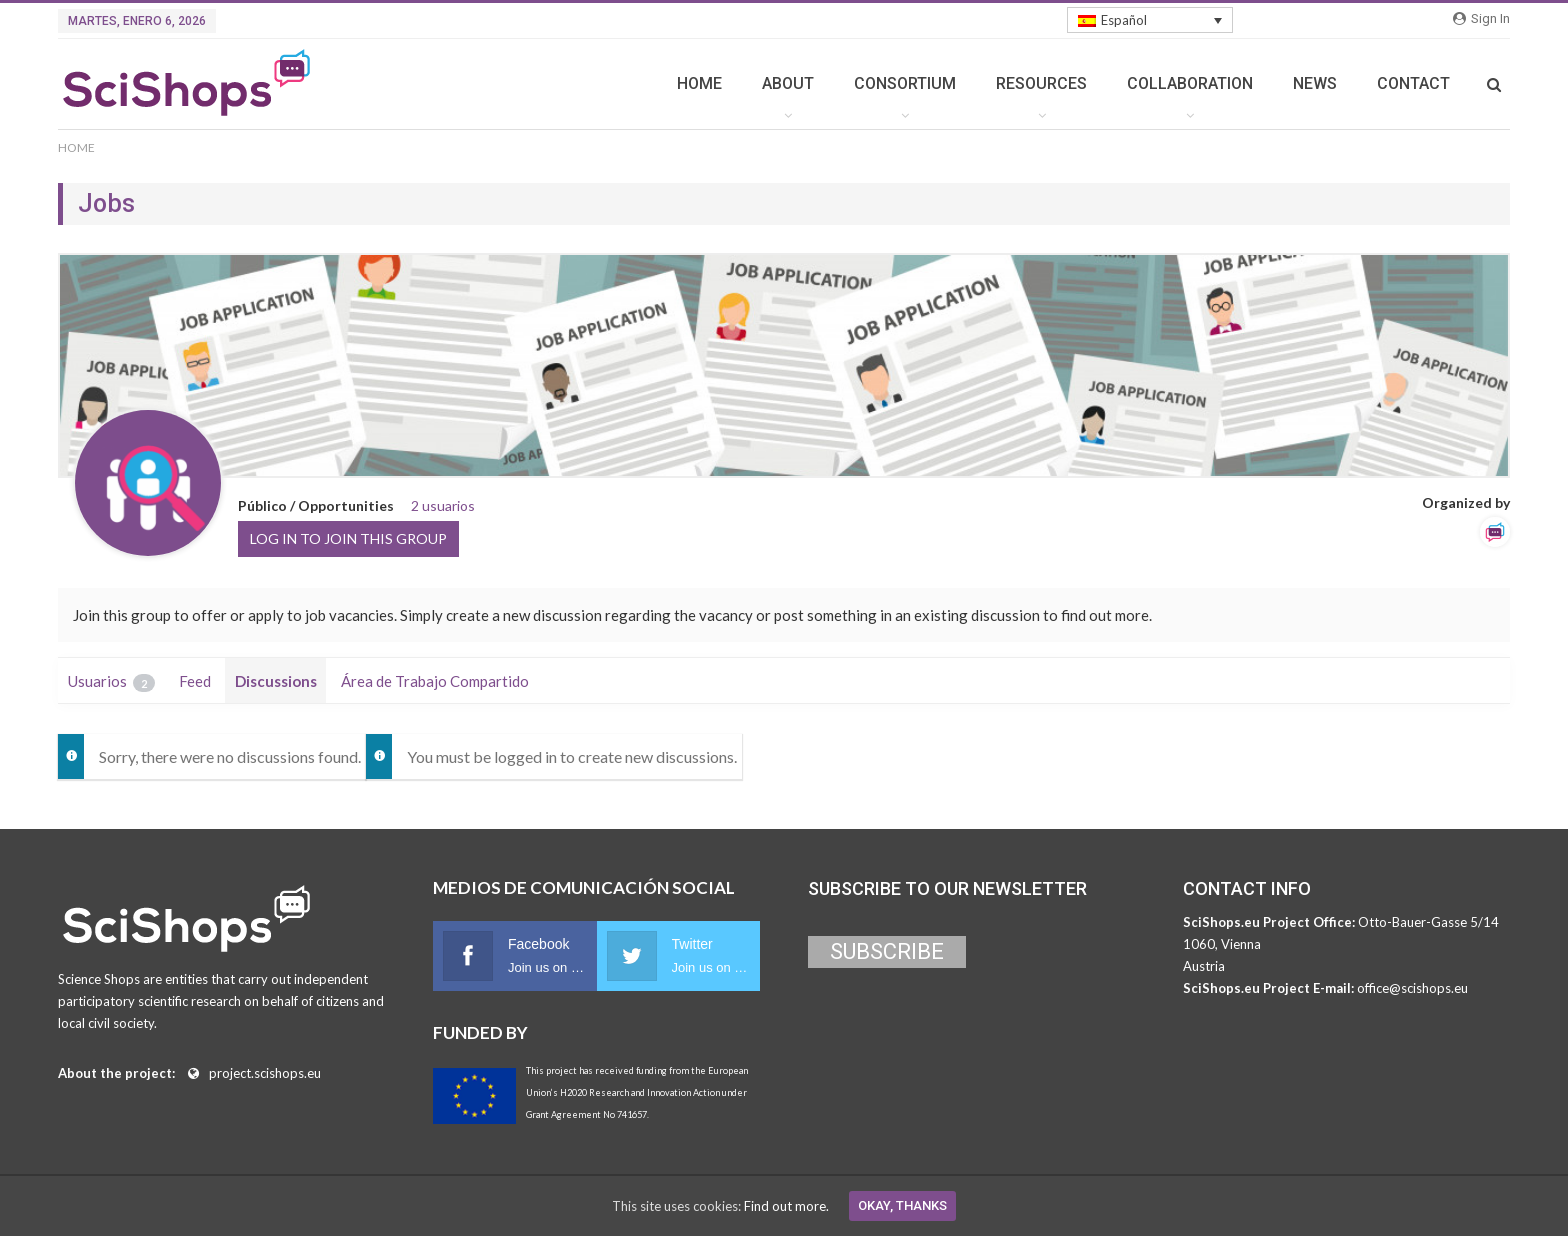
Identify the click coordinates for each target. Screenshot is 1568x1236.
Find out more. (786, 1206)
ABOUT (788, 83)
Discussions (276, 681)
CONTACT (1413, 83)
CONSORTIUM (905, 83)
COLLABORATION (1190, 83)
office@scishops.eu (1412, 988)
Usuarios (111, 682)
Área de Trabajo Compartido (435, 681)
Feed (195, 681)
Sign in (1481, 18)
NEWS (1315, 83)
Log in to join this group (348, 538)
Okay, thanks (902, 1205)
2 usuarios (443, 505)
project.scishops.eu (265, 1073)
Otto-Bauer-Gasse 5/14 (1428, 922)
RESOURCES (1041, 83)
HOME (699, 83)
